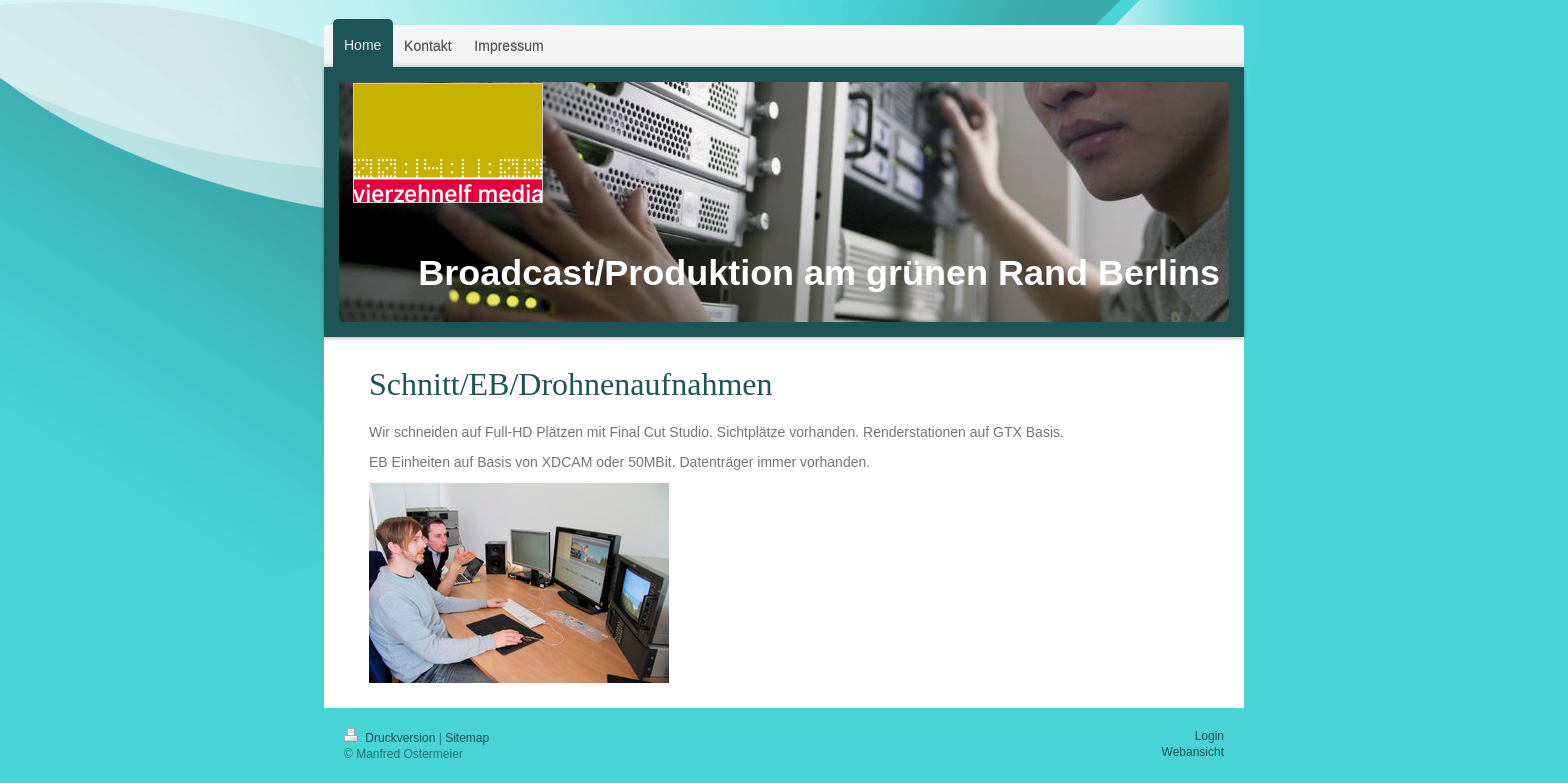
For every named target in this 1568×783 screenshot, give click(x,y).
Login (1209, 736)
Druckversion (391, 738)
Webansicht (1193, 752)
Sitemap (467, 738)
